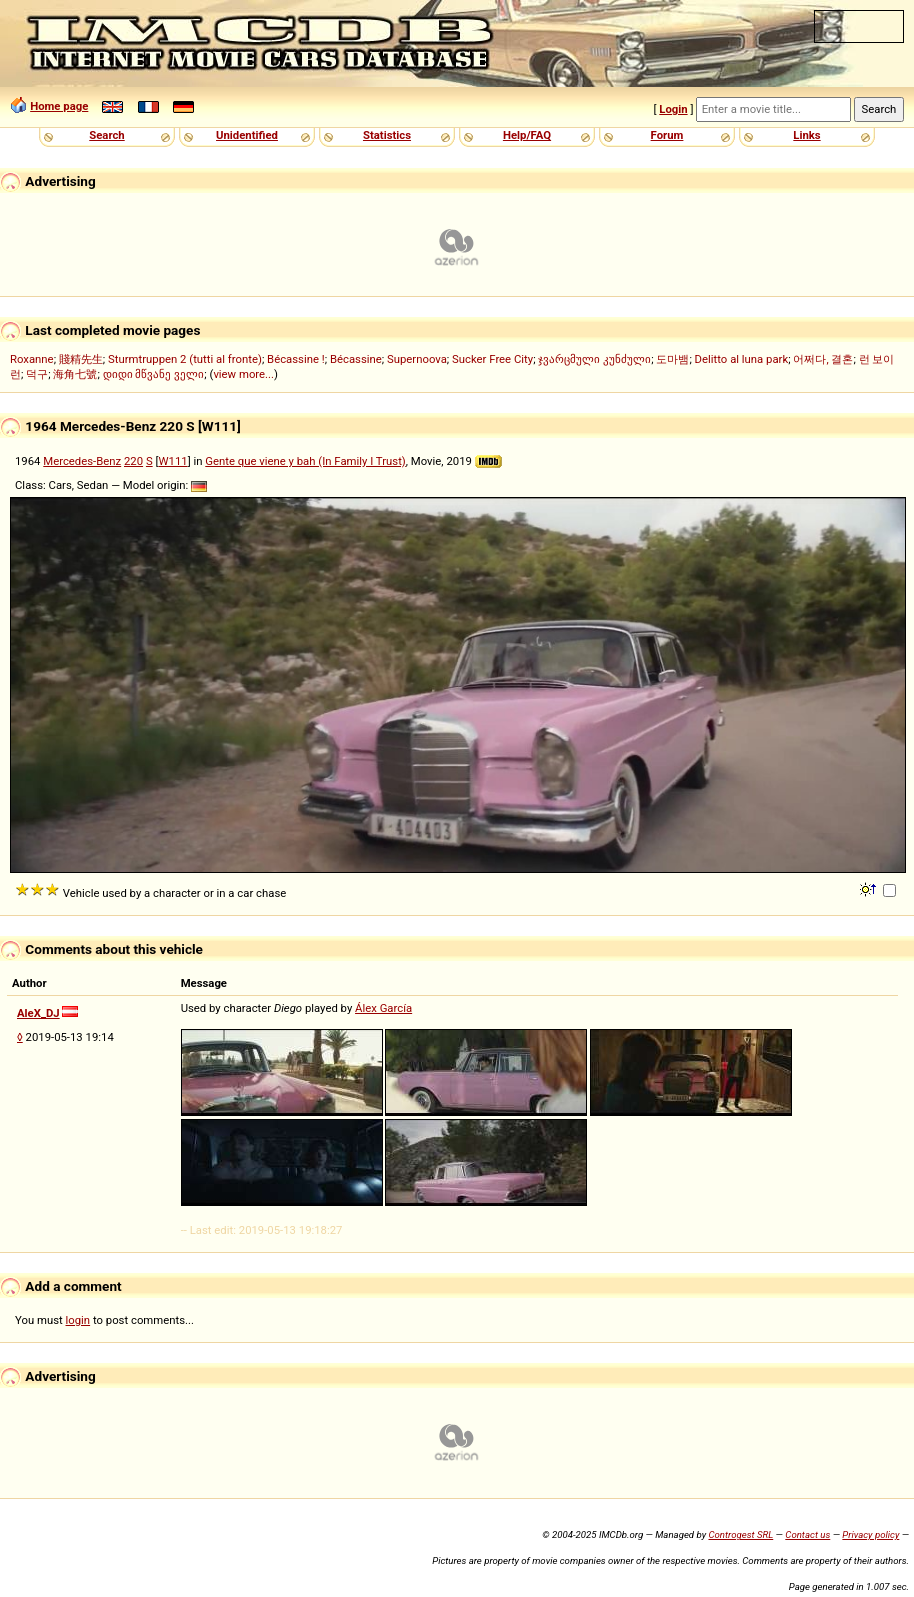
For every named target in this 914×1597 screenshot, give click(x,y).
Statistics (387, 135)
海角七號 (75, 374)
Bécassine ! (296, 359)
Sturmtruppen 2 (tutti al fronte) (185, 359)
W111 (172, 461)
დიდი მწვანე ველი (154, 374)
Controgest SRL (740, 1534)
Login (673, 109)
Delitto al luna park (742, 359)
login (78, 1320)
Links (806, 135)
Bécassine (356, 359)
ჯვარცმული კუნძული (594, 359)
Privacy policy (870, 1534)
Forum (667, 135)
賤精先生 (81, 359)
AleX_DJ (38, 1013)
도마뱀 (672, 359)
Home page (59, 106)
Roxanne (32, 359)
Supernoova (417, 359)
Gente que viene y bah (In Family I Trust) (305, 461)
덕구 (37, 374)
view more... (243, 374)
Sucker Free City (492, 359)
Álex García (383, 1008)
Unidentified (247, 135)
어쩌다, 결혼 (823, 359)
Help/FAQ (527, 135)
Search (106, 135)
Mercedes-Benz (82, 461)
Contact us (807, 1534)
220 (133, 461)
